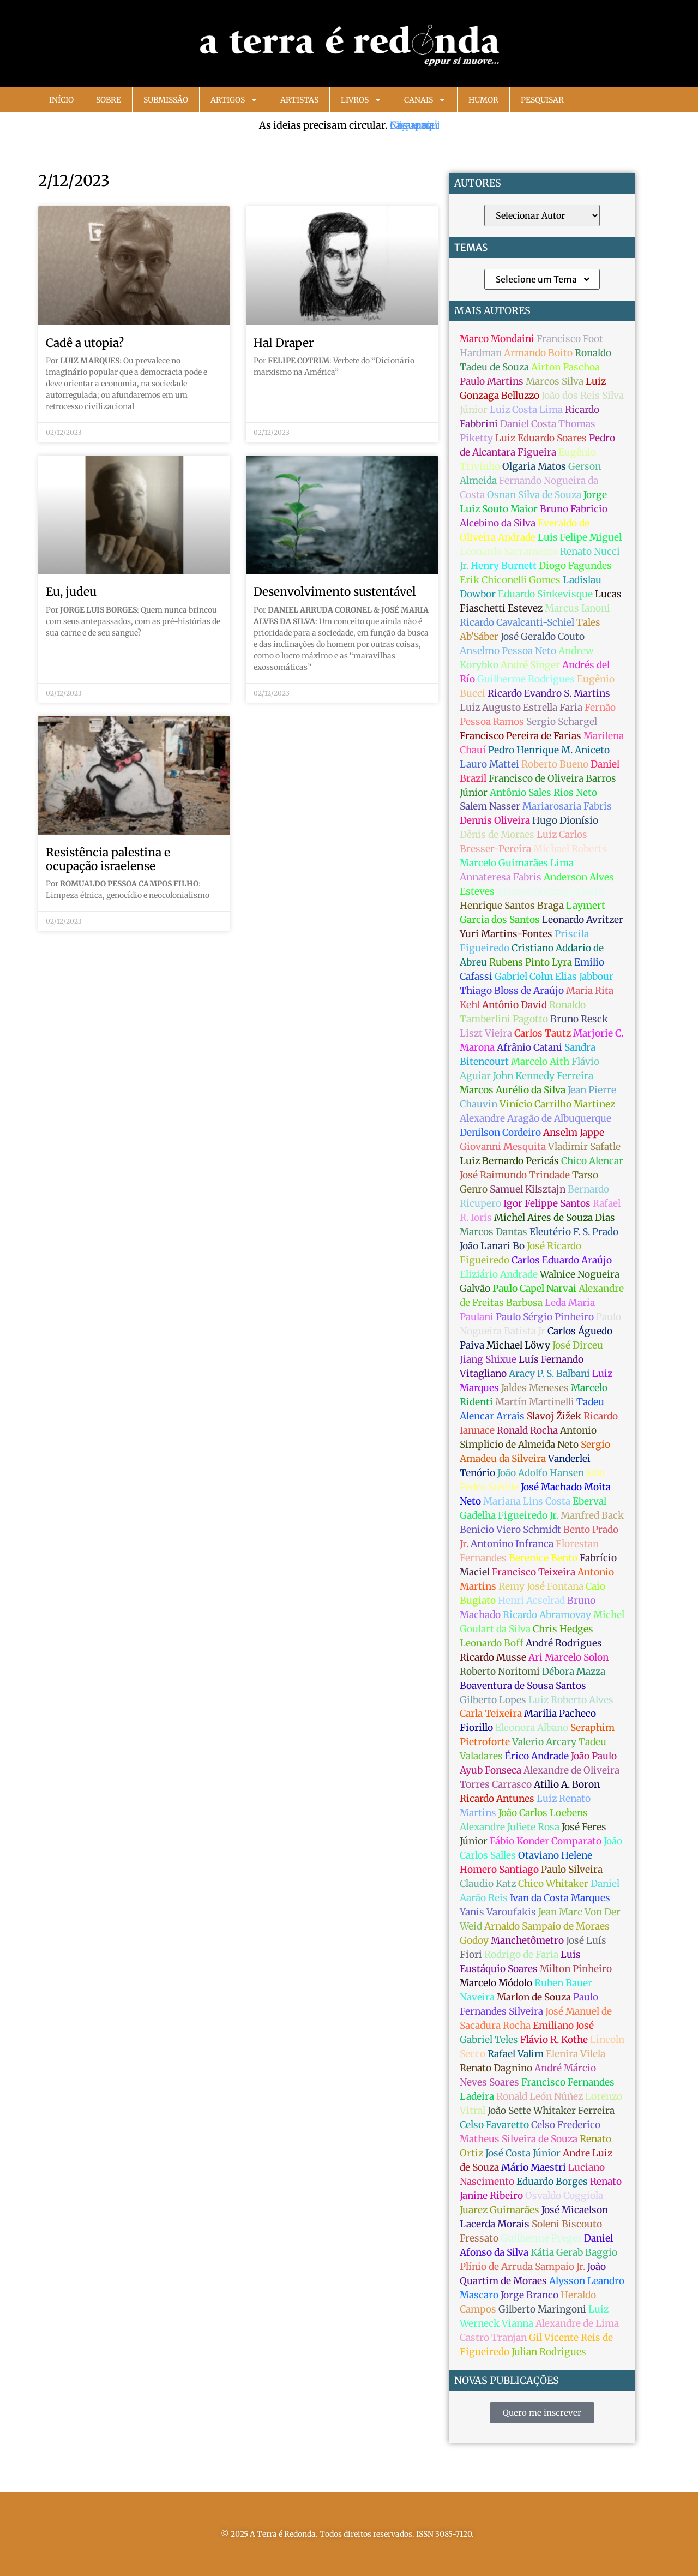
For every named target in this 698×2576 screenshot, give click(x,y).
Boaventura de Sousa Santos (523, 1686)
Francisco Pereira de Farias (520, 736)
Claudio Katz (488, 1884)
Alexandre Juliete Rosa (509, 1827)
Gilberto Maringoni (542, 2309)
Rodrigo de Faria (521, 1955)
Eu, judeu (71, 591)
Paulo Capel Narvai (534, 1289)
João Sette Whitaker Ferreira (551, 2111)
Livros (361, 100)
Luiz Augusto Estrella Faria (521, 708)
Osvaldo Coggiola (564, 2196)
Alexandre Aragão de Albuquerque (535, 1118)
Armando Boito (538, 353)
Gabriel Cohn (524, 977)
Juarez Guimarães (499, 2210)
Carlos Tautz (542, 1033)
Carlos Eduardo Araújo (562, 1260)
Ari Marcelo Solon (568, 1657)
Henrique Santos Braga (512, 906)
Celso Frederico (565, 2125)
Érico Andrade (537, 1756)
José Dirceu (577, 1345)
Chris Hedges (563, 1629)
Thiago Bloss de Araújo (512, 991)
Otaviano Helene (555, 1855)
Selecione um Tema (543, 279)
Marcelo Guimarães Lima (517, 863)
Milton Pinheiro (576, 1969)
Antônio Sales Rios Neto (543, 793)
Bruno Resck (579, 1019)
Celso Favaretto (494, 2125)
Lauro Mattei (489, 764)
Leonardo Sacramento (509, 552)
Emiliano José (563, 2026)
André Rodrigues (564, 1643)
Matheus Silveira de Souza (518, 2139)
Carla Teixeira (491, 1714)
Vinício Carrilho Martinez (557, 1104)
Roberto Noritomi (500, 1672)
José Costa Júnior (523, 2153)
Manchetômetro (527, 1940)
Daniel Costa (528, 424)
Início (61, 100)
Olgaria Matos (534, 466)
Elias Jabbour (584, 977)
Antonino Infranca (512, 1544)
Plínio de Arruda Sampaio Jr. (522, 2267)
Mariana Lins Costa (526, 1501)
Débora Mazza (573, 1672)
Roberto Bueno (554, 764)
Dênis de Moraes (497, 835)
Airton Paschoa (565, 367)
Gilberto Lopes (493, 1700)
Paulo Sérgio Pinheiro (545, 1317)
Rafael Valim (516, 2054)
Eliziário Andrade (499, 1274)
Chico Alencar (592, 1161)
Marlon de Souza (534, 1997)
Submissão (165, 100)
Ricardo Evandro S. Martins (549, 693)
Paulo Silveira (572, 1870)
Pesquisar (542, 100)
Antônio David (514, 1005)
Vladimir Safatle (584, 1147)
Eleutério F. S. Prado (573, 1232)
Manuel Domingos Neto (550, 891)
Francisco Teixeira (533, 1572)
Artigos (234, 100)
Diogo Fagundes (575, 566)
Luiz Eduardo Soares (541, 438)
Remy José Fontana (540, 1586)
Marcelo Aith (540, 1062)
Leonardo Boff (492, 1643)
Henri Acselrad (531, 1601)
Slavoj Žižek (554, 1416)
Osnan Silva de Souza (534, 495)
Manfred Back (592, 1515)
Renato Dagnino (496, 2068)
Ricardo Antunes (497, 1799)
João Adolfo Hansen (540, 1473)
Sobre (108, 100)
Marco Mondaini (497, 339)
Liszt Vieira (486, 1033)
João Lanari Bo (492, 1246)
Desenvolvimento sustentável (335, 591)
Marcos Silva (554, 381)
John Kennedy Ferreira (543, 1076)
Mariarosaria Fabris (567, 806)
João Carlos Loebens (543, 1813)
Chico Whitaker (553, 1884)
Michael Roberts (570, 849)
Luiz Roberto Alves (570, 1700)
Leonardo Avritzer (582, 920)
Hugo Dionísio (565, 820)
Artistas (299, 100)
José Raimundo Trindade (515, 1175)
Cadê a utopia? (85, 343)
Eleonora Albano (531, 1728)
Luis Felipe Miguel (580, 537)
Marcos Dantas (493, 1232)
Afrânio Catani (529, 1047)
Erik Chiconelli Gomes (510, 580)
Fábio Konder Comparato (545, 1841)
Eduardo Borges (552, 2182)
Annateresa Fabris (500, 877)
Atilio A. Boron (567, 1784)
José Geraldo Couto (543, 637)
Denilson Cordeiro (500, 1133)
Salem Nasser (490, 806)
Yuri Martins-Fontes (506, 934)
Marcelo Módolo (496, 1983)
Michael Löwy (518, 1345)
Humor (483, 100)
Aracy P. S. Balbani (549, 1374)
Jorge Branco (529, 2295)
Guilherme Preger (541, 2238)
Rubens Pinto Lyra (530, 962)
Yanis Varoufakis (498, 1912)
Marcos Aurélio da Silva (512, 1090)
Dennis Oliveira (495, 820)
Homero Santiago (499, 1870)
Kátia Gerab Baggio (574, 2252)
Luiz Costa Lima (526, 410)
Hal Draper (284, 343)
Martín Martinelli (534, 1402)
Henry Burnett (504, 566)
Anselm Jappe (573, 1133)
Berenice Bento (543, 1558)
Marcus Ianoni (577, 608)
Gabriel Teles (489, 2040)
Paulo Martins (492, 381)
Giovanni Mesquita (503, 1147)
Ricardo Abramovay (547, 1615)
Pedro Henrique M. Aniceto (549, 750)
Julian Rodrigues (549, 2352)
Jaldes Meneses (535, 1388)
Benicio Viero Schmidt (510, 1530)
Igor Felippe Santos (547, 1203)
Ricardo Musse (493, 1657)
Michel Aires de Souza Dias (554, 1218)
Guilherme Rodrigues (526, 679)
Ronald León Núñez (539, 2096)
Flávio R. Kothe (554, 2040)
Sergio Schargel (561, 722)
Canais (425, 100)
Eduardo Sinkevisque (545, 594)
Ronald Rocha (527, 1430)
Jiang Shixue (488, 1359)
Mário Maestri (533, 2167)
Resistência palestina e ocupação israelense (108, 859)
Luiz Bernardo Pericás (509, 1161)
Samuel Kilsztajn (527, 1189)
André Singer (530, 665)
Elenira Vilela (575, 2054)
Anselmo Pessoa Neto (508, 651)
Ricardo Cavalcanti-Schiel (517, 622)
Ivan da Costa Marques (560, 1898)
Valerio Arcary (544, 1742)
